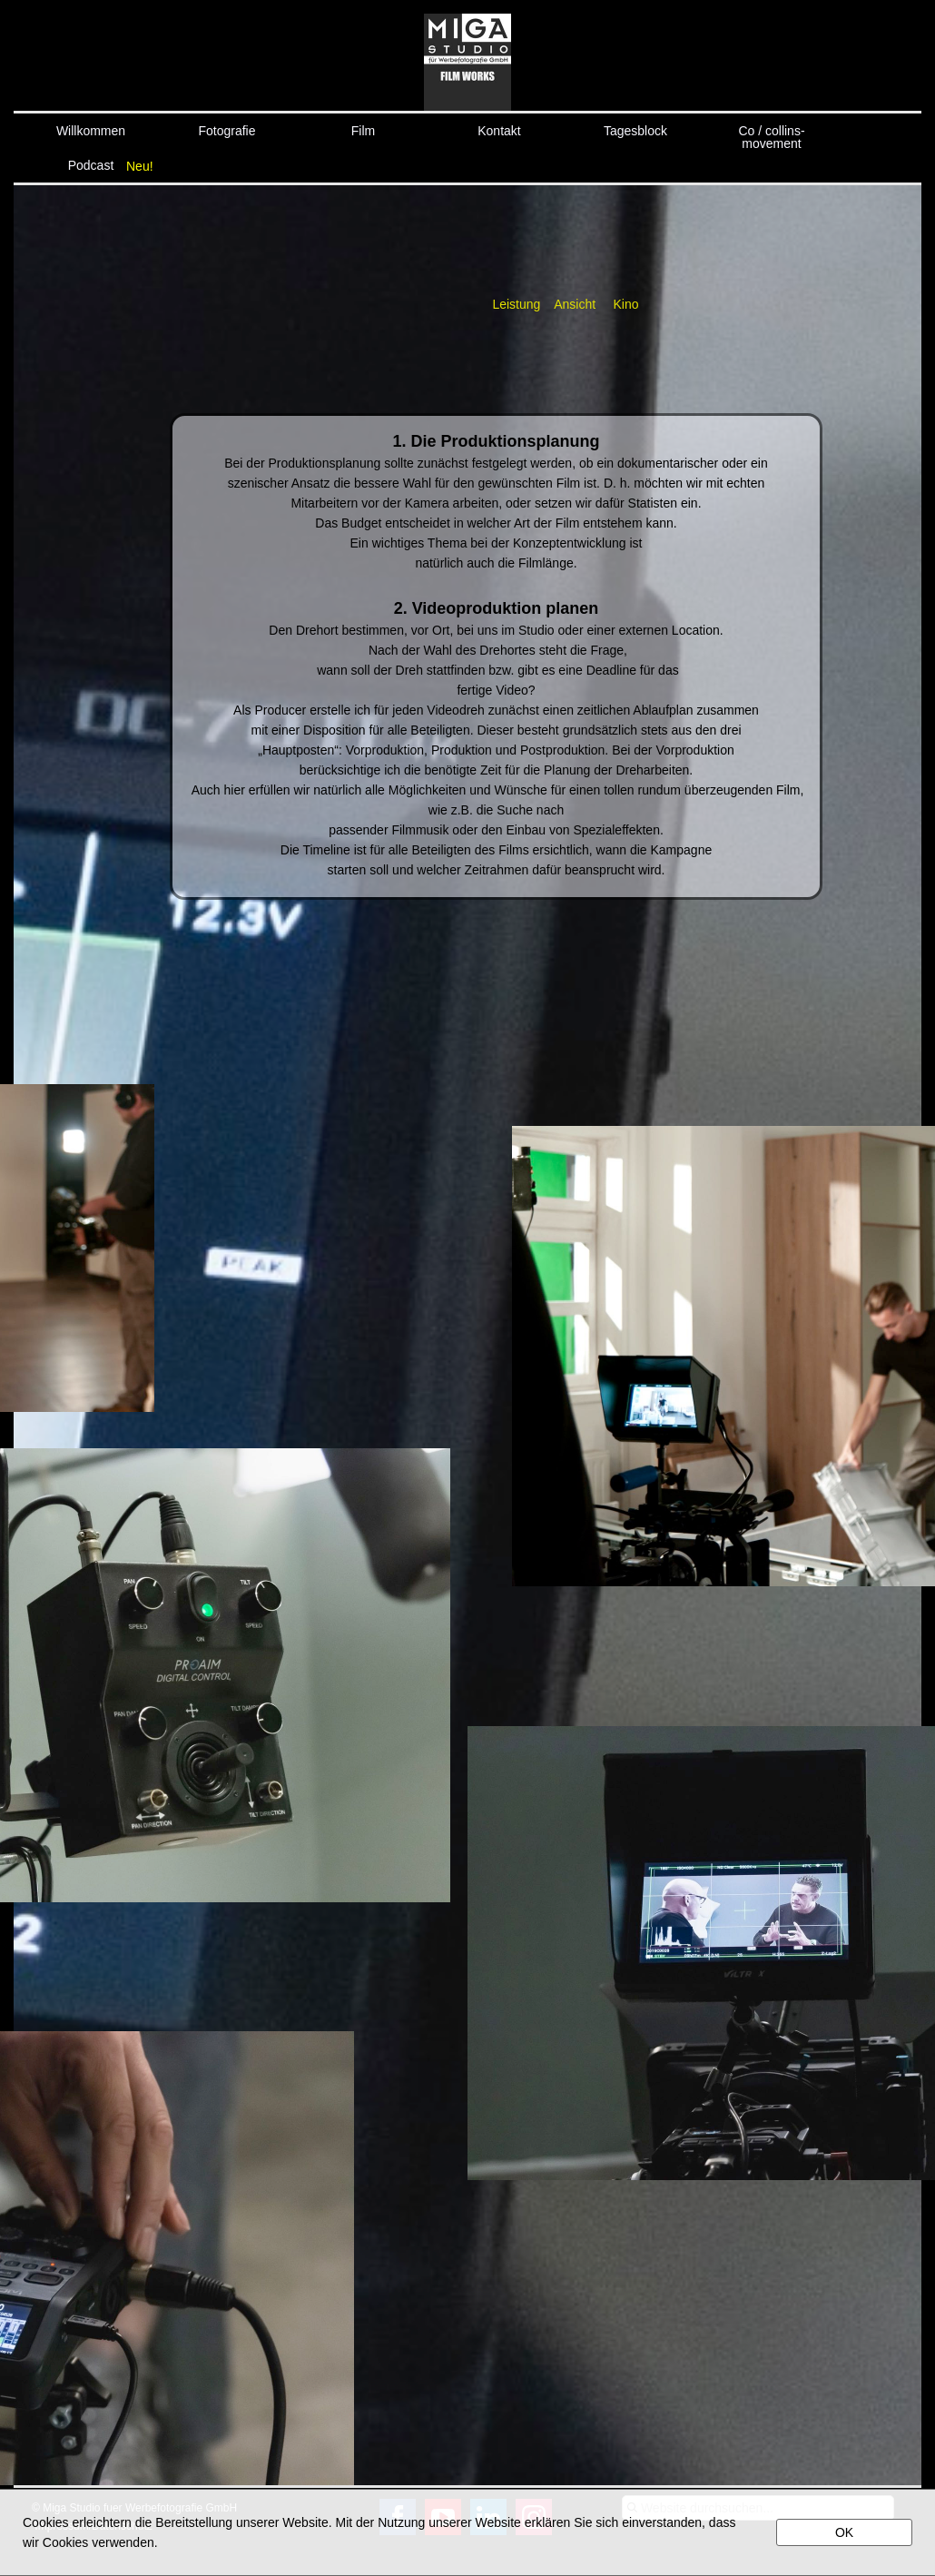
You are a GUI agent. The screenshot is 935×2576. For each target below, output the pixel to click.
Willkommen (90, 130)
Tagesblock (635, 130)
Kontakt (498, 130)
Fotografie (226, 130)
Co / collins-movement (771, 135)
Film (363, 130)
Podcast (91, 165)
